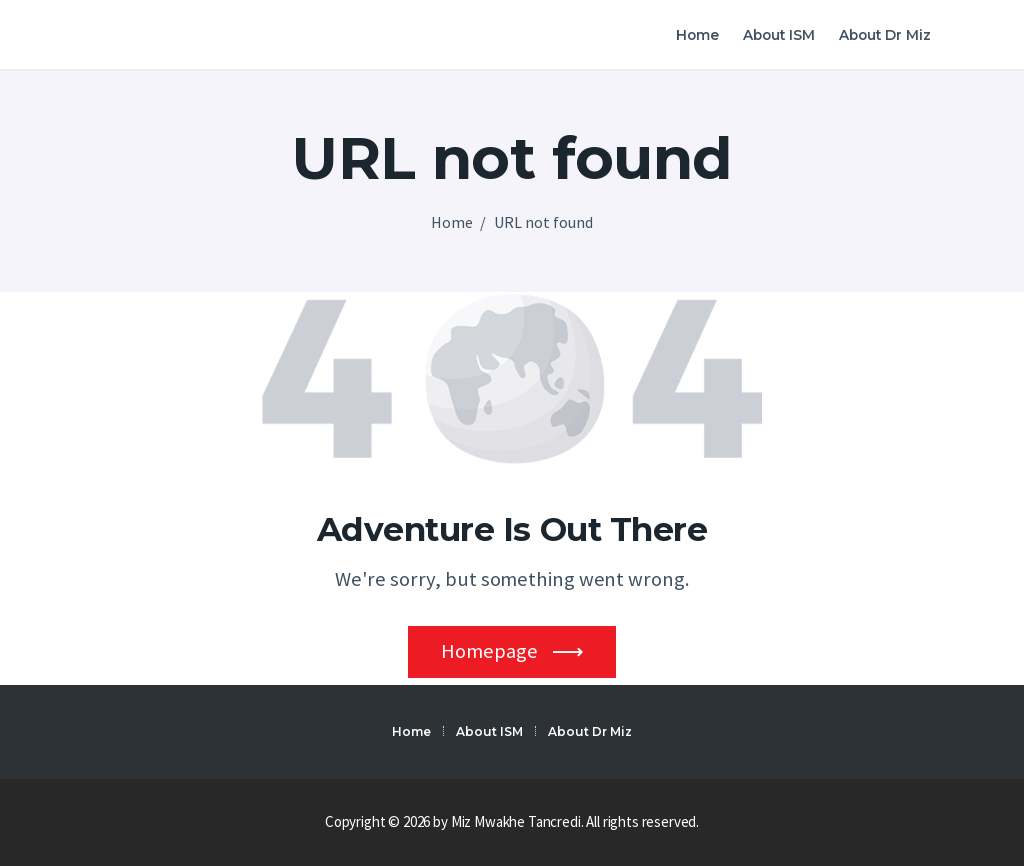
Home (452, 222)
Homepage (489, 651)
